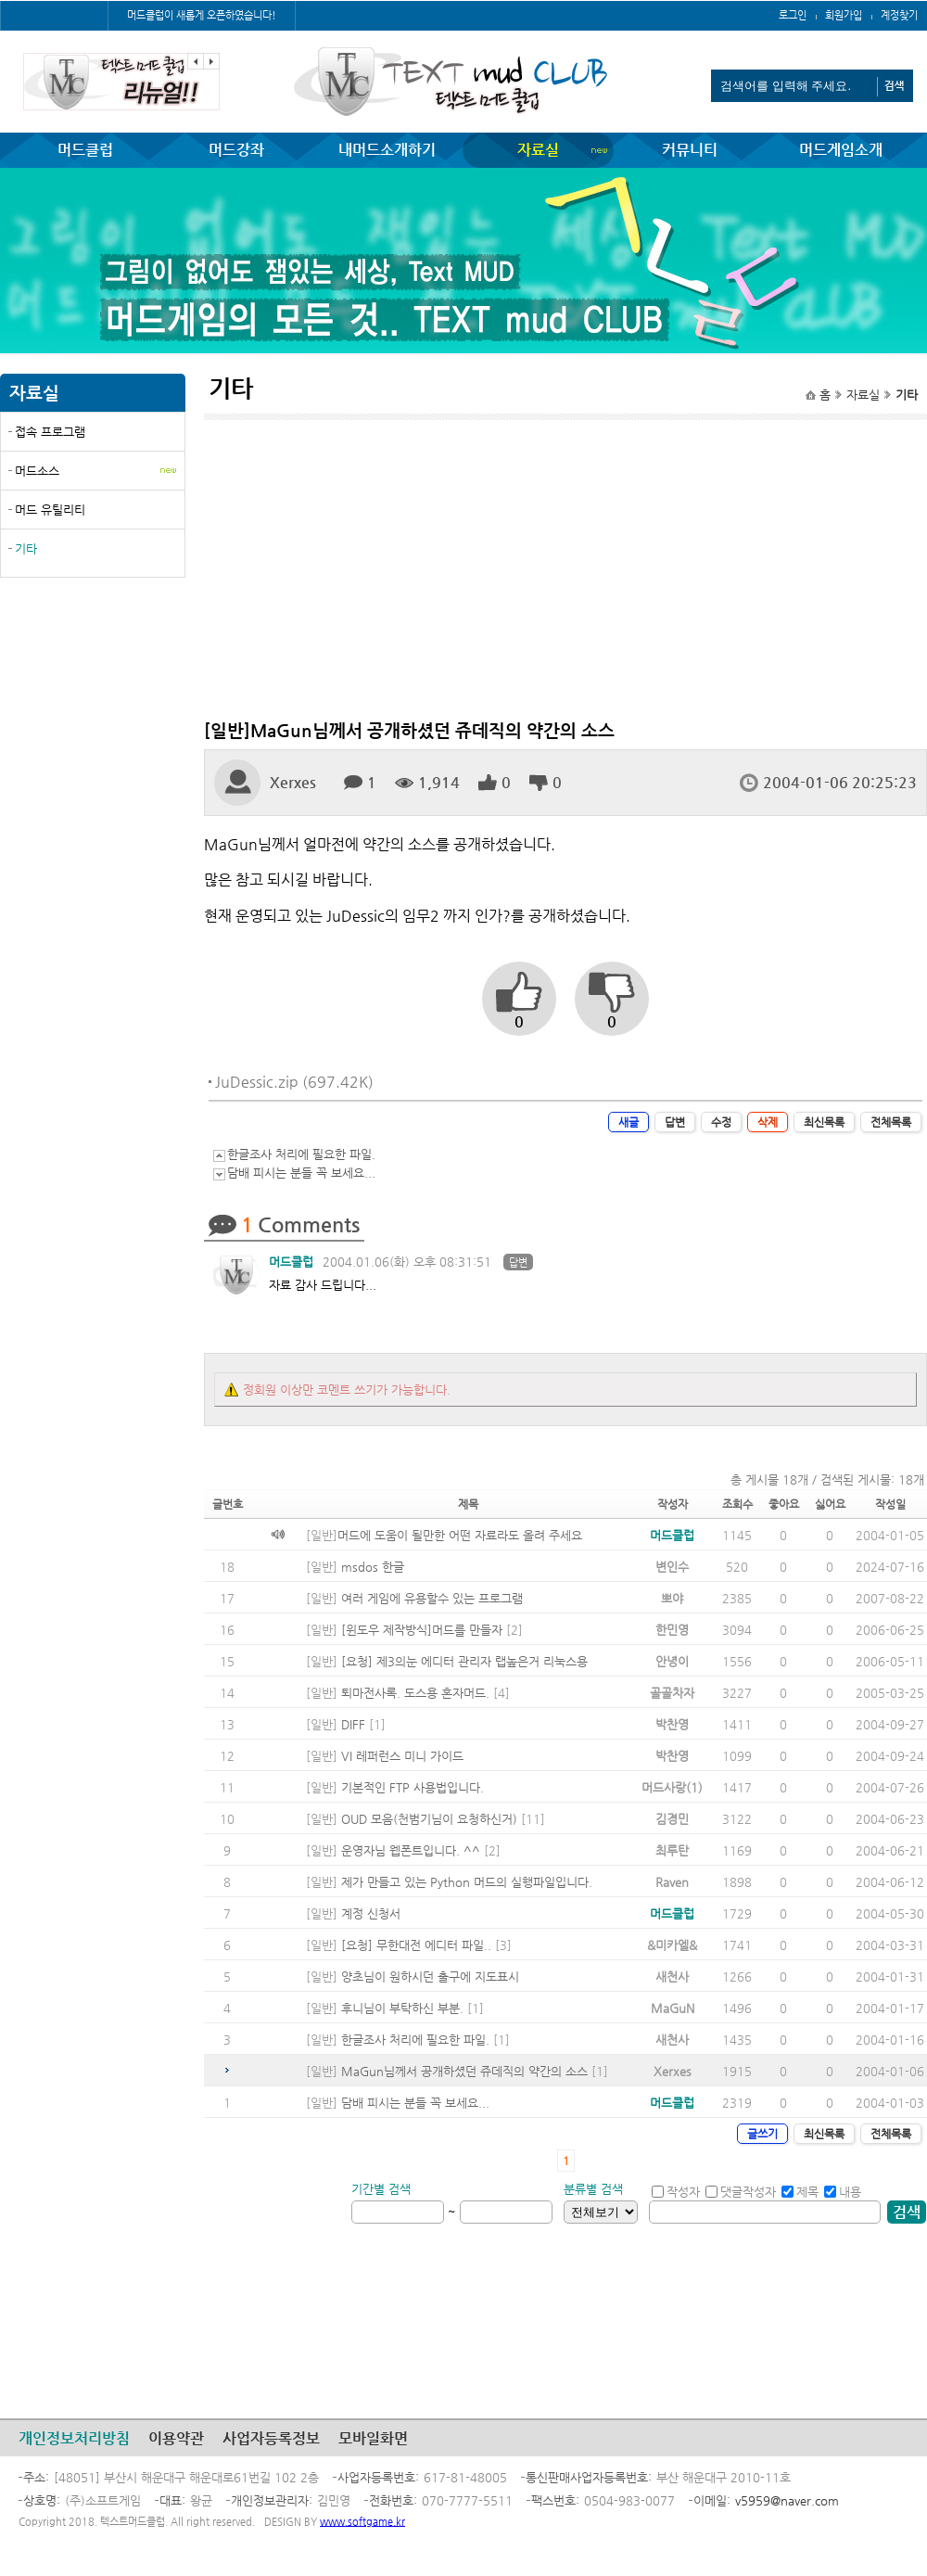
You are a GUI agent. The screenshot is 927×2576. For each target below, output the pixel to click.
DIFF (353, 1724)
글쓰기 (762, 2133)
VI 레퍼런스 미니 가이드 (402, 1756)
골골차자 (672, 1693)
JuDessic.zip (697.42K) (294, 1081)
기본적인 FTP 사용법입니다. (412, 1787)
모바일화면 (373, 2438)
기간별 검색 (381, 2189)
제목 (800, 2192)
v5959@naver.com (787, 2500)
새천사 (672, 1976)
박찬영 (672, 1724)
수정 (721, 1122)
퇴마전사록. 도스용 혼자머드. (415, 1693)
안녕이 (672, 1661)
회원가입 (843, 15)
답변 (675, 1122)
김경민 (672, 1819)
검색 (907, 2212)
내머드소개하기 (387, 150)
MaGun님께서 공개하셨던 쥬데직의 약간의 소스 (464, 2071)
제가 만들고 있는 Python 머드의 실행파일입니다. (466, 1882)
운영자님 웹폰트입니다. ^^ (410, 1850)
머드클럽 (85, 150)
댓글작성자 (740, 2192)
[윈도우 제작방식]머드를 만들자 (421, 1630)
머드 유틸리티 (50, 509)
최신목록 (824, 1122)
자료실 (538, 150)
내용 (842, 2192)
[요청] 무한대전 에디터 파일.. (416, 1945)
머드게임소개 (841, 150)
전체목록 (890, 1122)
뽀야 (672, 1598)
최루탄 (672, 1850)
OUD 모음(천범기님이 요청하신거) (429, 1819)
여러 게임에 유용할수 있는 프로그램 (432, 1598)
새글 (628, 1122)
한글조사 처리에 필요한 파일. (301, 1154)
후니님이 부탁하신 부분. (402, 2008)
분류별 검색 (593, 2189)
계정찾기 (899, 15)
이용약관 (176, 2438)
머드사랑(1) (672, 1787)
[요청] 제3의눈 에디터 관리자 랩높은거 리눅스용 (464, 1661)
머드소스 (37, 471)
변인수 (672, 1567)
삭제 (767, 1122)
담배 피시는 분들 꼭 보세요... (301, 1173)
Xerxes (293, 782)
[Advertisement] (92, 726)
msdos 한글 (372, 1567)
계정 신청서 (370, 1913)
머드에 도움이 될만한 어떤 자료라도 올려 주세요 (459, 1535)
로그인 (792, 15)
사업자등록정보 (271, 2438)
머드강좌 (236, 150)
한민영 (672, 1630)
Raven (672, 1882)
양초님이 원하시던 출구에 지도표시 (430, 1976)
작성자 (676, 2192)
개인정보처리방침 (74, 2438)
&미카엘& (672, 1945)
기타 (26, 548)
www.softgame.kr (362, 2522)
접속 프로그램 (50, 432)
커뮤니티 (689, 150)
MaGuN (672, 2008)
